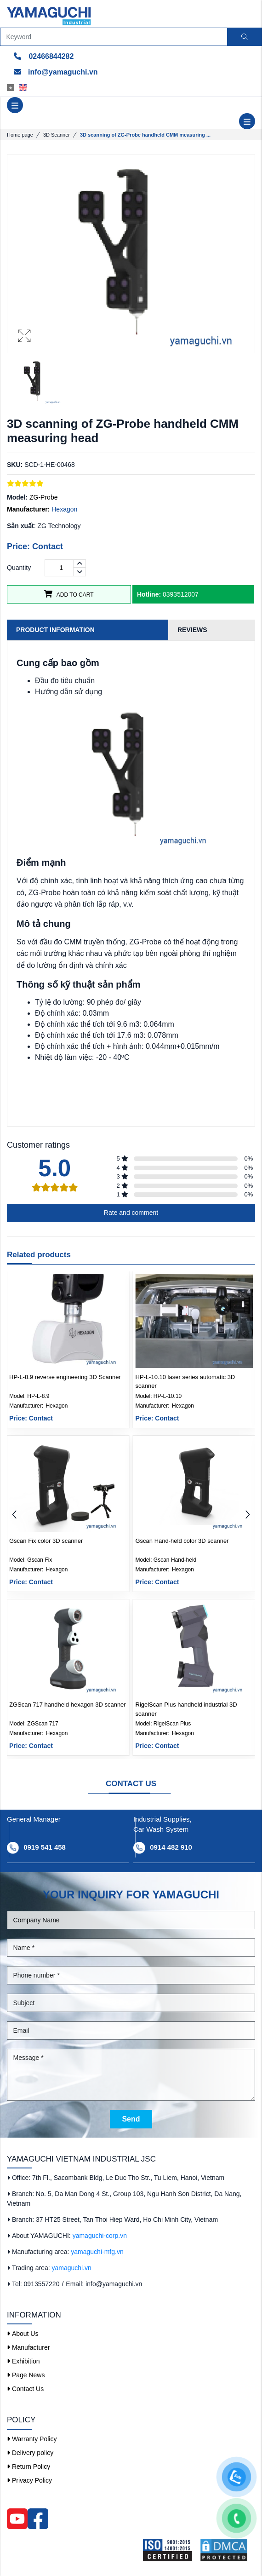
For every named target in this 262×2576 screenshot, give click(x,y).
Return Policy (28, 2466)
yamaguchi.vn (71, 2267)
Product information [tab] (55, 629)
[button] (248, 1515)
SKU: (15, 464)
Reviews (192, 629)
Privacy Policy (29, 2480)
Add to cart (68, 594)
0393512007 (168, 594)
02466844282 (44, 56)
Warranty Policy (32, 2439)
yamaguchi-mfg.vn (97, 2251)
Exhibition (23, 2361)
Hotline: (149, 594)
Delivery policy (30, 2452)
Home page (20, 135)
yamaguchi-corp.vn (100, 2235)
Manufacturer (28, 2347)
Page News (26, 2375)
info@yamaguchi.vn (56, 72)
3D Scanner (56, 135)
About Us (22, 2333)
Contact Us (25, 2388)
